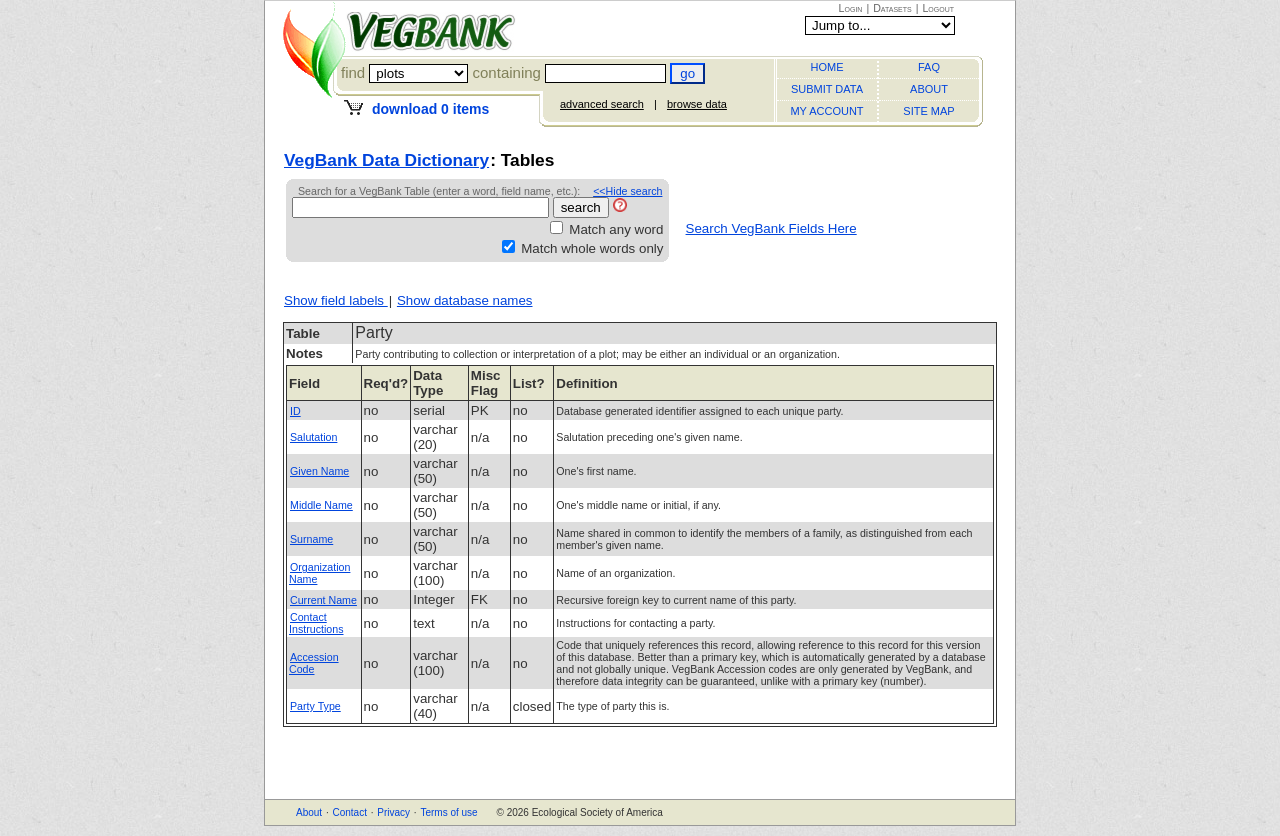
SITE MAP (928, 111)
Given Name (319, 471)
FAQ (929, 67)
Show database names (465, 300)
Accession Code (314, 663)
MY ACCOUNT (826, 111)
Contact (349, 812)
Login (851, 8)
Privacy (393, 812)
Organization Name (319, 573)
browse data (697, 104)
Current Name (323, 600)
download (430, 109)
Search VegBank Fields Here (771, 228)
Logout (938, 8)
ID (295, 411)
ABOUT (929, 89)
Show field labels (336, 300)
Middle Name (321, 505)
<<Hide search (627, 191)
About (309, 812)
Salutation (313, 437)
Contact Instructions (316, 623)
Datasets (892, 8)
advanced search (602, 104)
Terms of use (448, 812)
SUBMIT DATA (827, 89)
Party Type (315, 706)
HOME (827, 67)
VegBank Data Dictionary (386, 160)
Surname (311, 539)
